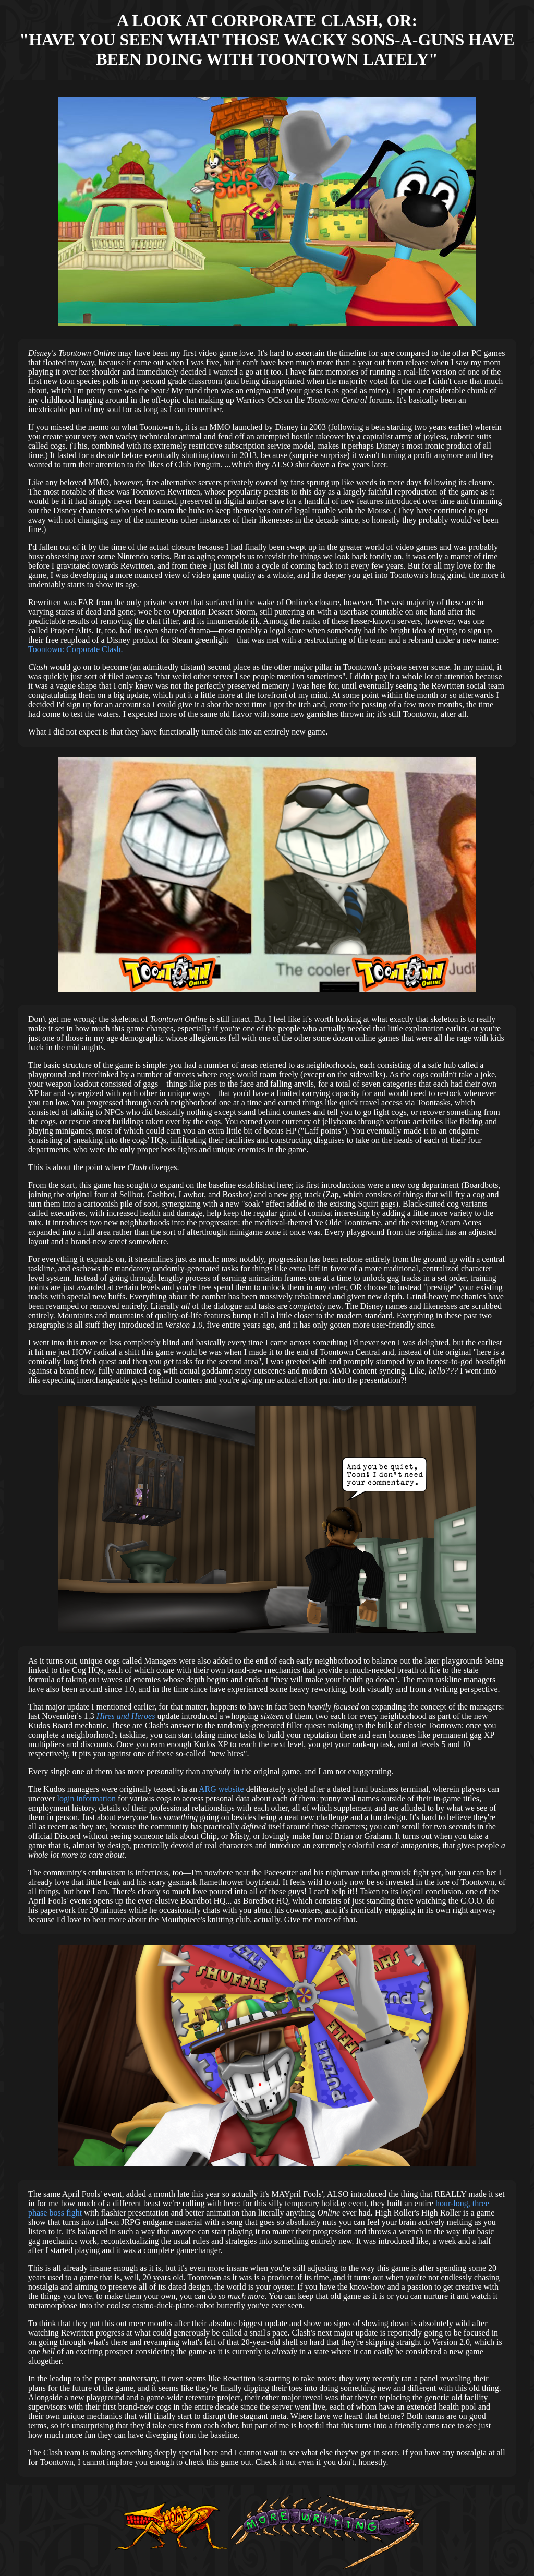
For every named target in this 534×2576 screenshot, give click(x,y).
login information (86, 1798)
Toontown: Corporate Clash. (75, 649)
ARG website (221, 1789)
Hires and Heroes (125, 1716)
